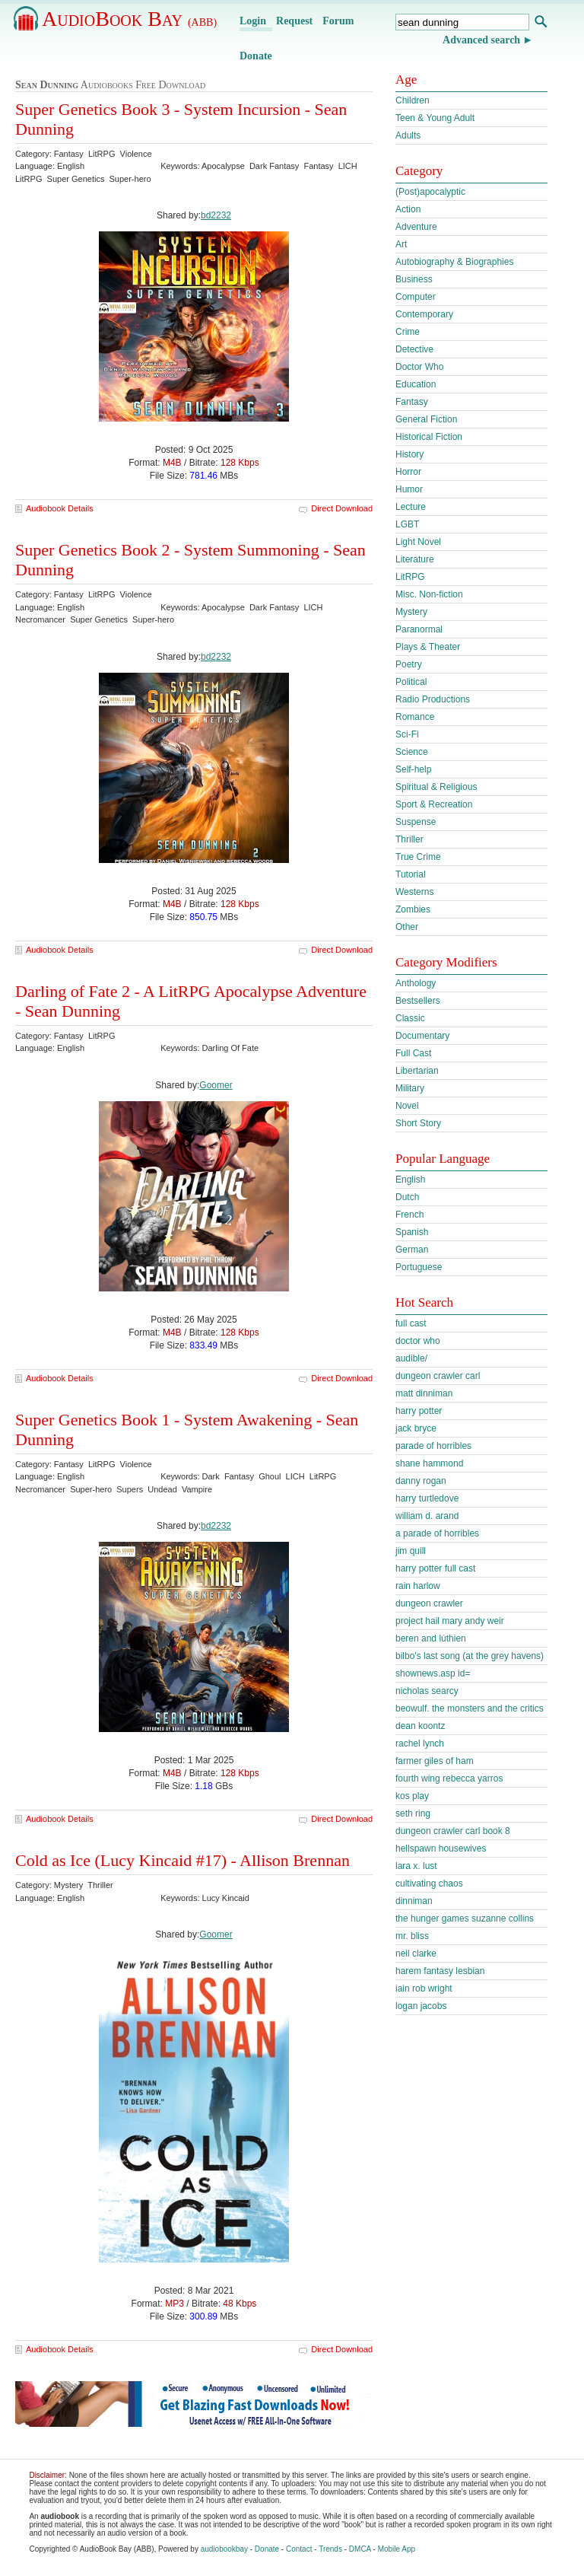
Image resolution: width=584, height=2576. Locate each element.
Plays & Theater (427, 647)
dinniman (414, 1901)
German (411, 1249)
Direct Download (342, 508)
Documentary (422, 1035)
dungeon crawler (429, 1603)
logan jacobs (420, 2006)
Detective (414, 349)
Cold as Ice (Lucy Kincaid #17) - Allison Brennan (182, 1860)
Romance (414, 717)
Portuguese (418, 1267)
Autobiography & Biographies (454, 261)
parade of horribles (433, 1446)
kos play (412, 1796)
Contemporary (424, 314)
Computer (415, 296)
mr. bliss (412, 1936)
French (409, 1214)
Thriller (409, 839)
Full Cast (413, 1053)
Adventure (416, 226)
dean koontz (420, 1726)
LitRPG (410, 577)
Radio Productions (432, 699)
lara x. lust (416, 1866)
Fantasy (411, 401)
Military (409, 1088)
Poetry (408, 664)
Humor (409, 489)
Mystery (411, 612)
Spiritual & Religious (436, 787)
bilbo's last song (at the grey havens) (469, 1656)
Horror (408, 471)
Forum (338, 21)
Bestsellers (417, 1000)
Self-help (413, 769)
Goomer (215, 1085)
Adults (408, 135)
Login (253, 21)
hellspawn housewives (440, 1848)
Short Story (418, 1123)
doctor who (417, 1341)
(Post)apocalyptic (430, 191)
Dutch (407, 1197)
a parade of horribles (437, 1533)
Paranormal (419, 629)
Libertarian (417, 1070)
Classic (410, 1018)
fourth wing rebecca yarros (449, 1778)
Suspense (415, 822)
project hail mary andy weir (449, 1621)
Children (412, 100)
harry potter (418, 1411)
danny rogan (420, 1481)
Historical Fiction (428, 436)
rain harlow (417, 1586)
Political (411, 682)
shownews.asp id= (432, 1673)
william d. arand (427, 1516)
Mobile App (396, 2549)
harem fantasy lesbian (439, 1971)
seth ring (412, 1813)
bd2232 (216, 215)
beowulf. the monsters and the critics (469, 1708)
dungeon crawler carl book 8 (452, 1831)
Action (408, 209)
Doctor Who (419, 366)
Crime (407, 331)
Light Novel (418, 542)
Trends (330, 2549)
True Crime (418, 857)
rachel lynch (419, 1743)
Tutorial (410, 874)
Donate (256, 56)
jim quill (410, 1551)
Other (406, 927)
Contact (299, 2549)
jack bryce (415, 1428)
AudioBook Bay (129, 18)
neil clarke (415, 1953)
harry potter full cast (435, 1568)
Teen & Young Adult (434, 118)
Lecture (410, 507)
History (409, 454)
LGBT (407, 524)
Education (415, 384)
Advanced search (481, 40)
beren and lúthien (430, 1638)
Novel (407, 1105)
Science (411, 752)
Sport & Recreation (433, 804)
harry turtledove (427, 1498)
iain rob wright (423, 1988)
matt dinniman (423, 1393)
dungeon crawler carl (437, 1376)
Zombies (412, 909)
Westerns (414, 892)
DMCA (360, 2549)
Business (414, 279)
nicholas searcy (427, 1691)
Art (401, 244)
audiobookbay (224, 2549)
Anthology (415, 983)
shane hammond (429, 1463)
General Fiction (426, 419)
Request (294, 21)
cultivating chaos (429, 1883)
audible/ (411, 1358)
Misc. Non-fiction (429, 594)
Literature (414, 559)
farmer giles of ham (434, 1761)
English (410, 1179)
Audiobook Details (60, 508)
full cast (411, 1323)
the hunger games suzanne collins (464, 1918)
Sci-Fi (407, 734)
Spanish (411, 1232)
